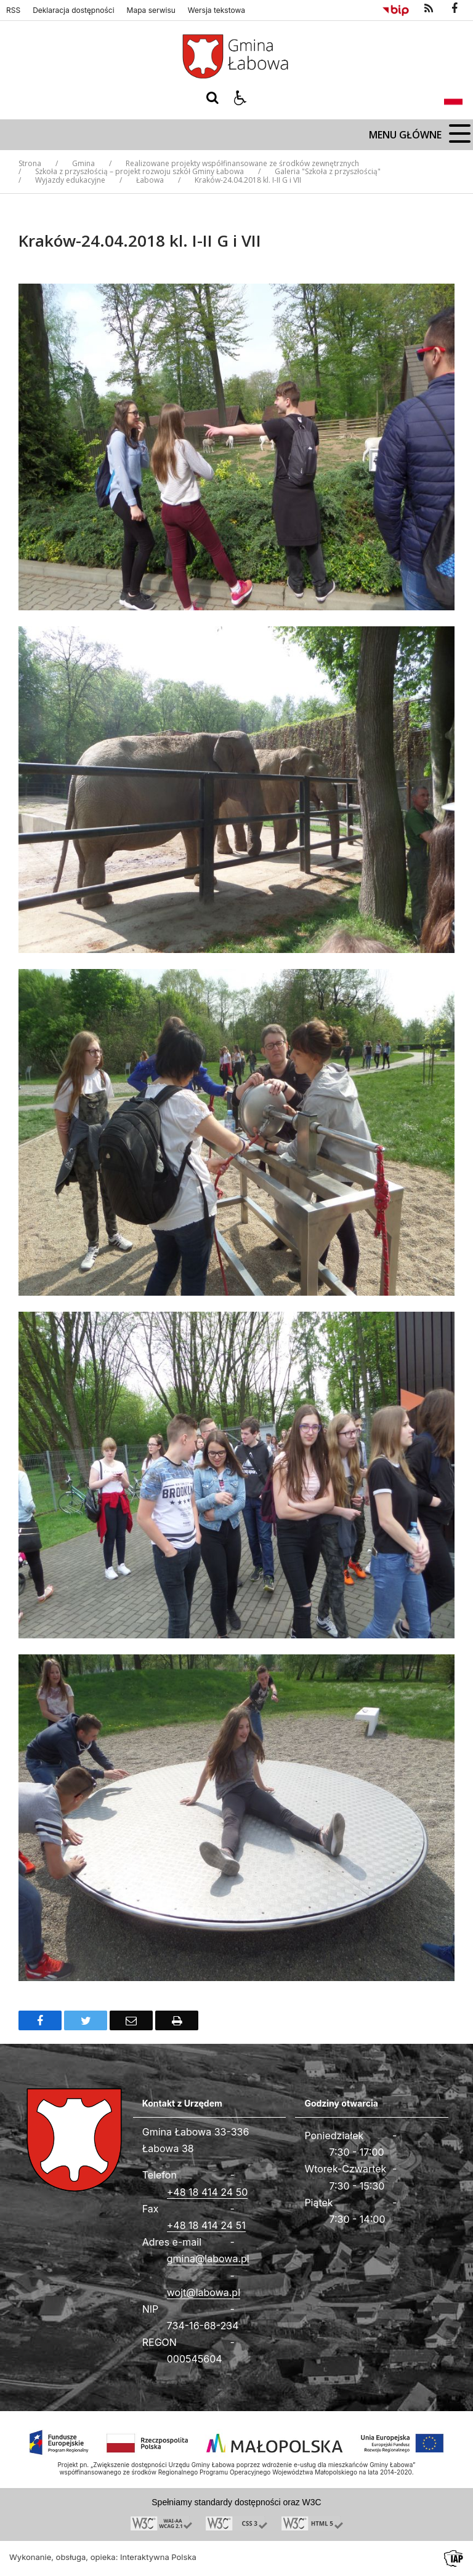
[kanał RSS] (428, 8)
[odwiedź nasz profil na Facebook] (454, 8)
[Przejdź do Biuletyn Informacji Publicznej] (395, 8)
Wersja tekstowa (216, 10)
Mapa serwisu (151, 10)
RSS (13, 10)
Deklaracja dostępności (73, 10)
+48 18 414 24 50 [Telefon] (207, 2192)
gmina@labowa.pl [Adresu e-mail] (208, 2258)
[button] (240, 97)
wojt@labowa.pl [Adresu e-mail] (203, 2292)
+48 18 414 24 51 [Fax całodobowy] (206, 2225)
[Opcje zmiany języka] (453, 97)
